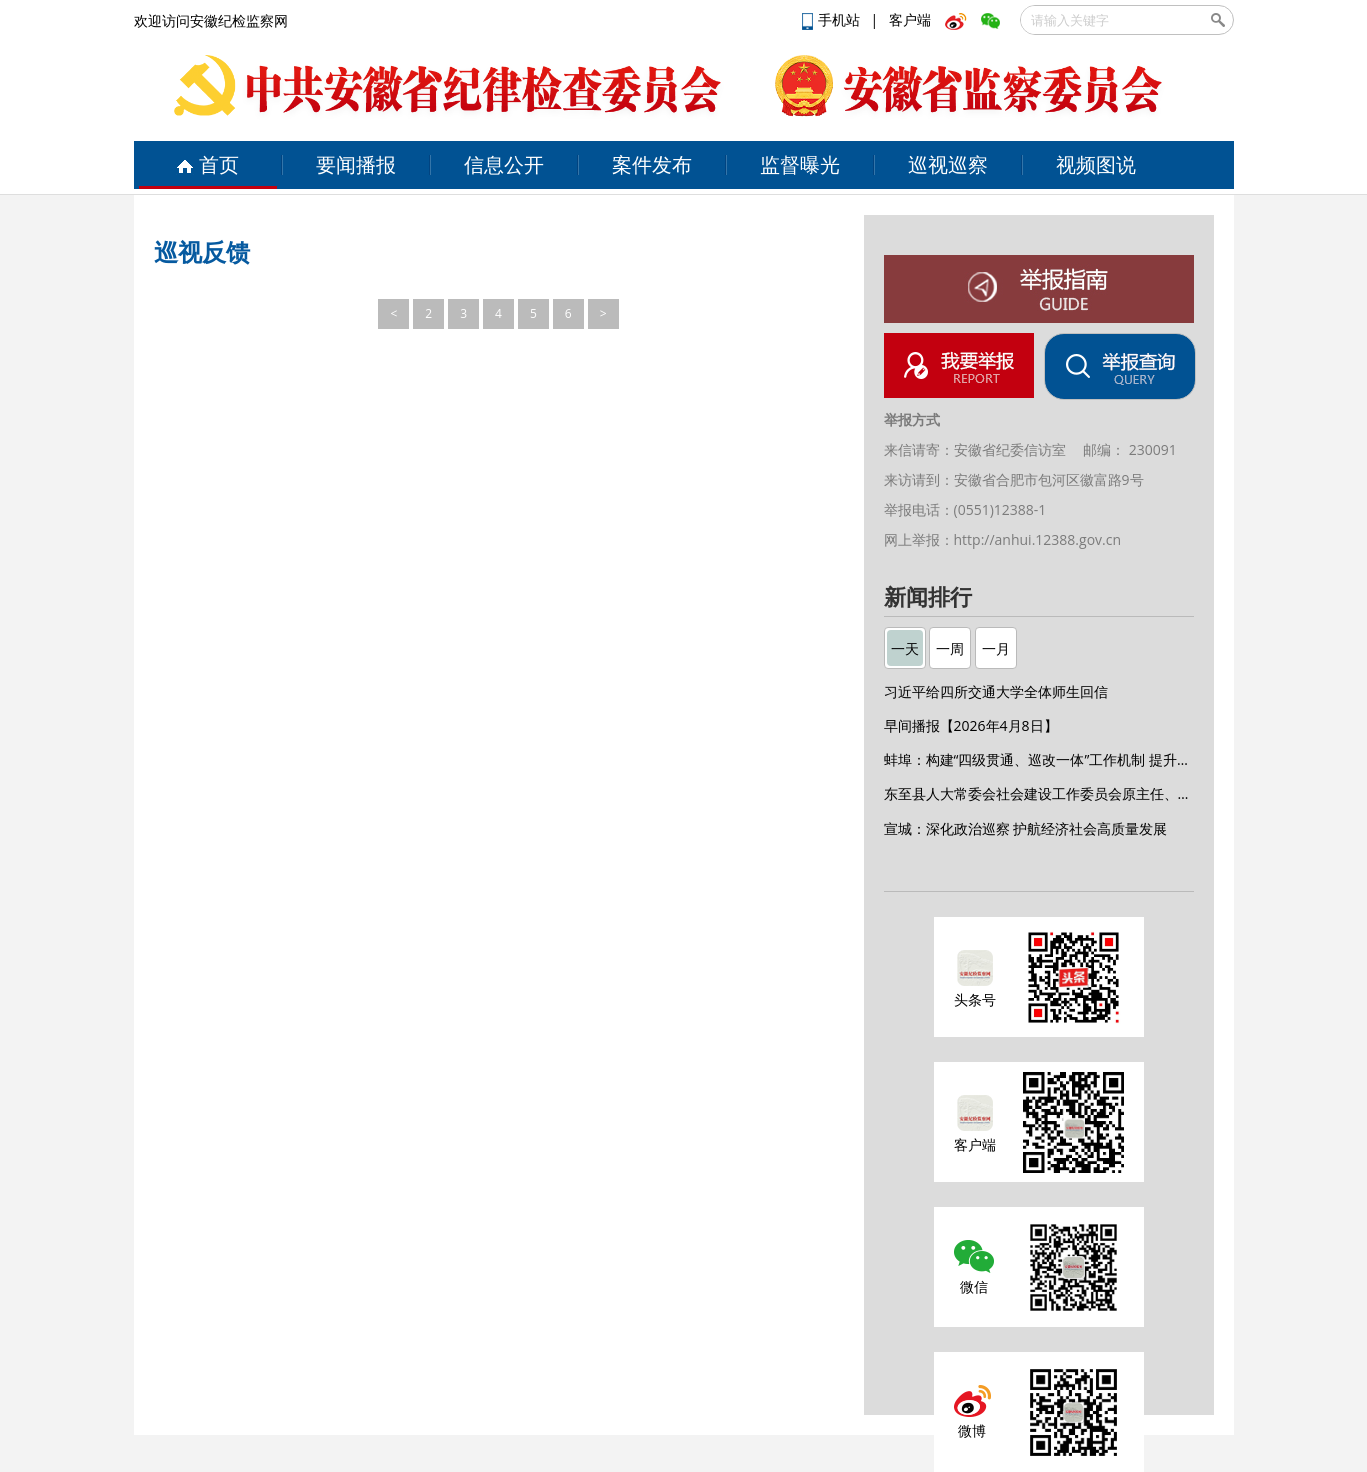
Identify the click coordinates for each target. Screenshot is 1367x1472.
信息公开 (504, 164)
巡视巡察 (948, 164)
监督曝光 (800, 164)
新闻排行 (928, 597)
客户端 (910, 19)
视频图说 (1096, 164)
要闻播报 (356, 164)
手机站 (833, 19)
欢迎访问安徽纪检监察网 (211, 20)
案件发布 (652, 164)
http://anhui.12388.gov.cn (1038, 539)
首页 (207, 164)
